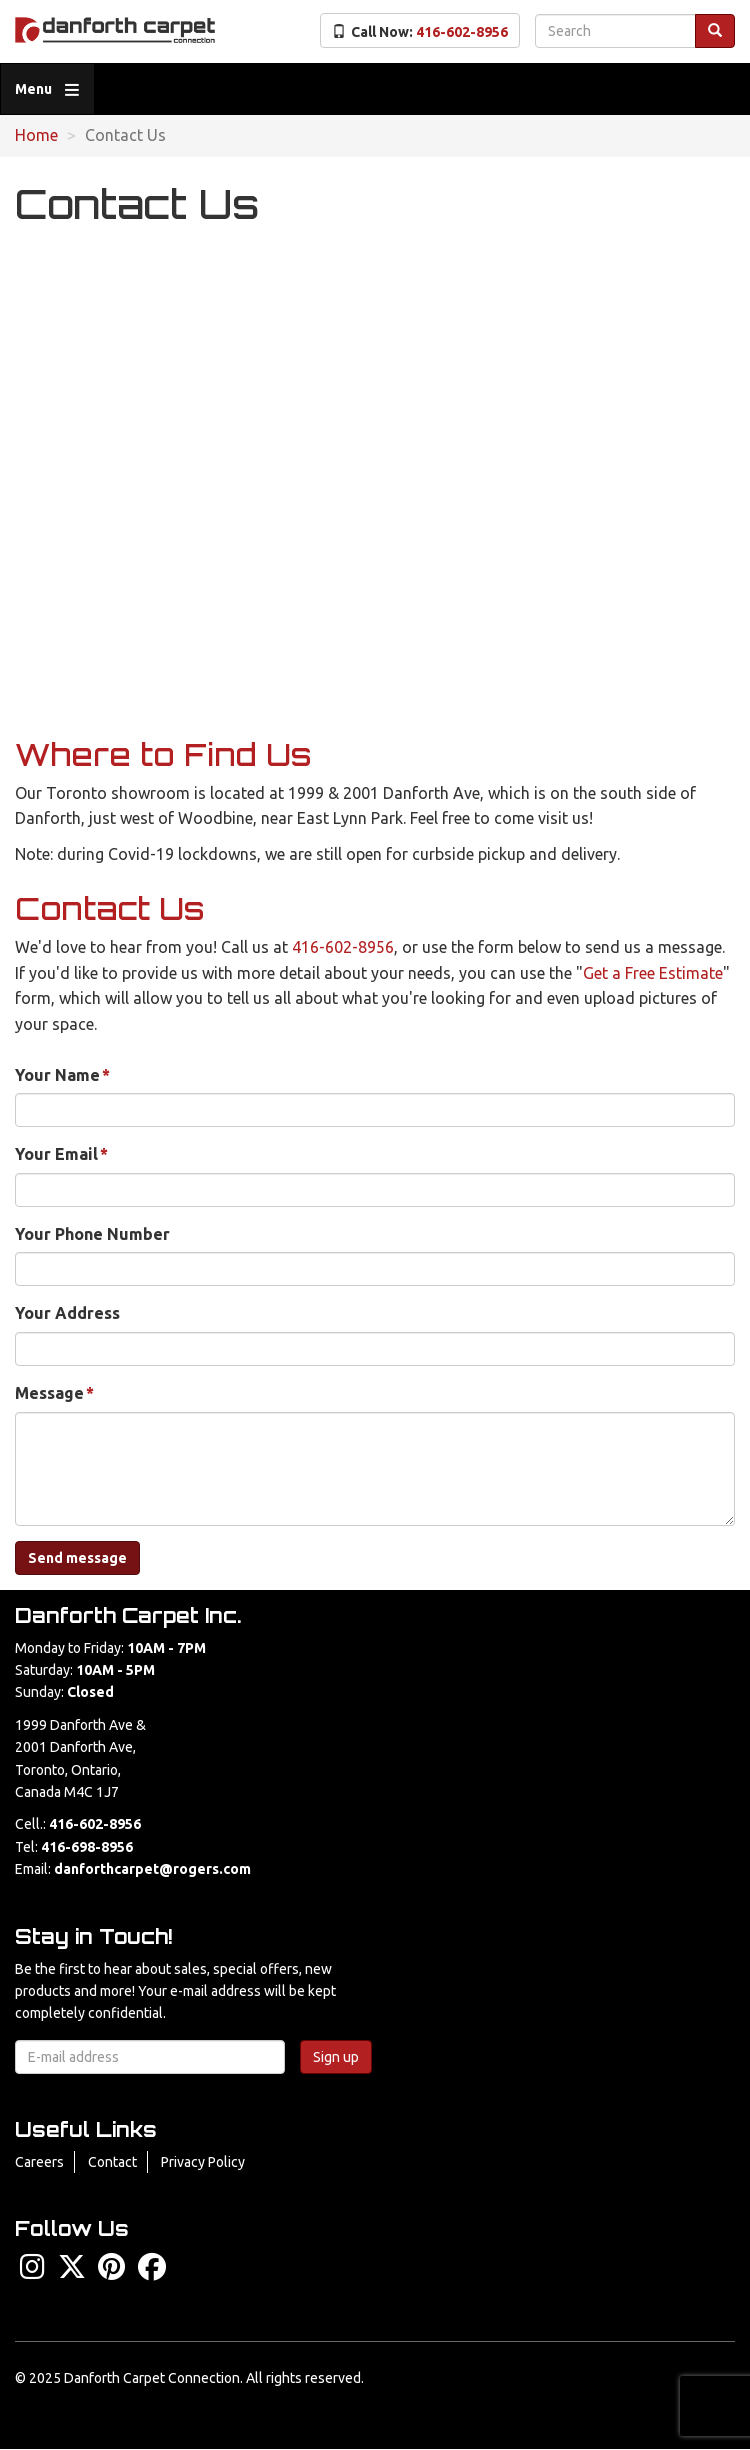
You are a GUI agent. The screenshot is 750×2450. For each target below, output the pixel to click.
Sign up (336, 2057)
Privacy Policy (203, 2162)
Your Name (57, 1075)
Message (49, 1393)
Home (36, 135)
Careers (39, 2162)
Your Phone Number (92, 1234)
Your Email (56, 1154)
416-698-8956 (87, 1847)
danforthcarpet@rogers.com (152, 1869)
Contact (112, 2162)
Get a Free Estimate (653, 973)
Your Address (67, 1313)
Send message (77, 1558)
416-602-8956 (343, 947)
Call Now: (420, 32)
